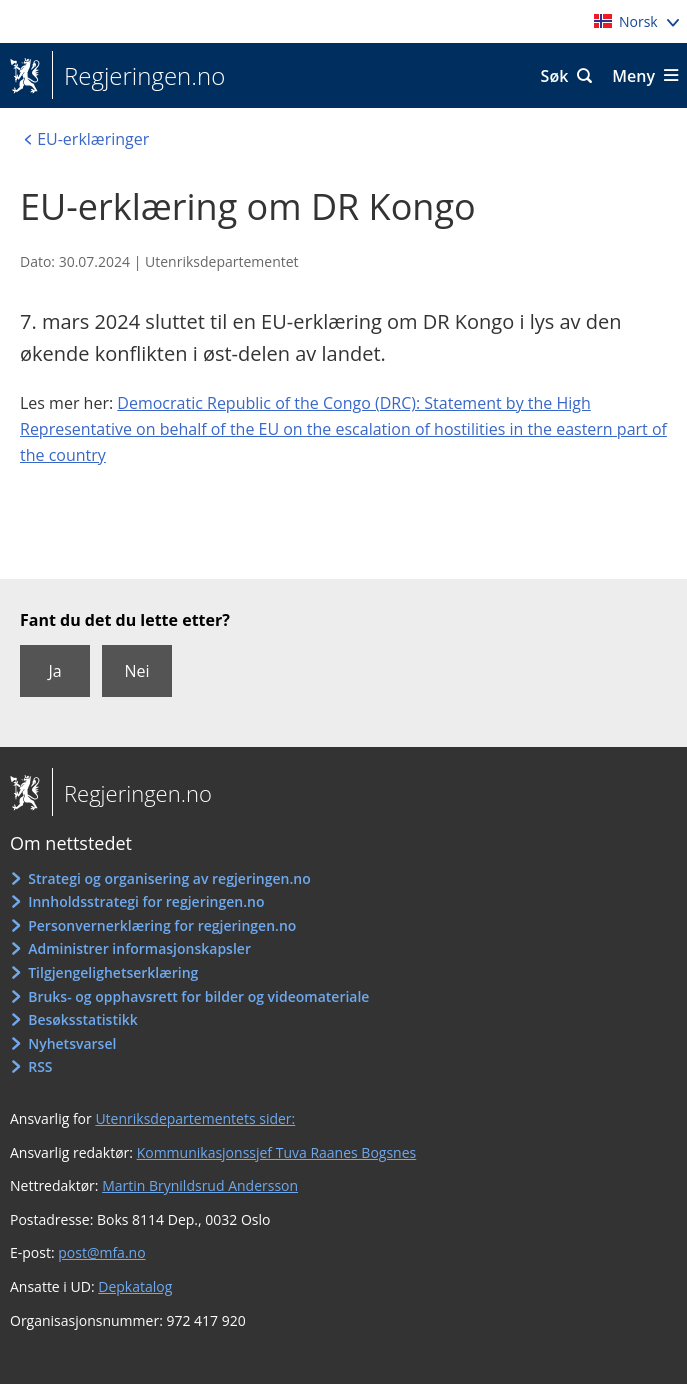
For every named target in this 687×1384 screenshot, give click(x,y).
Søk (555, 76)
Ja (54, 671)
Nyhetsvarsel (72, 1043)
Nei (136, 671)
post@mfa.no (101, 1252)
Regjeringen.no (138, 76)
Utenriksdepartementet (222, 261)
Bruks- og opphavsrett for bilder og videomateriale (198, 996)
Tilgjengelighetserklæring (113, 972)
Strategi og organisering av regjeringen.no (169, 878)
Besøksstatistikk (83, 1019)
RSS (40, 1066)
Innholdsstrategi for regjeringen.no (146, 901)
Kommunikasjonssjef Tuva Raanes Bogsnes (277, 1152)
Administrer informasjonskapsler (139, 948)
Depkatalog (135, 1286)
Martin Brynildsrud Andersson (200, 1185)
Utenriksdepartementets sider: (195, 1118)
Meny (633, 76)
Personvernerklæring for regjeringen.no (162, 925)
